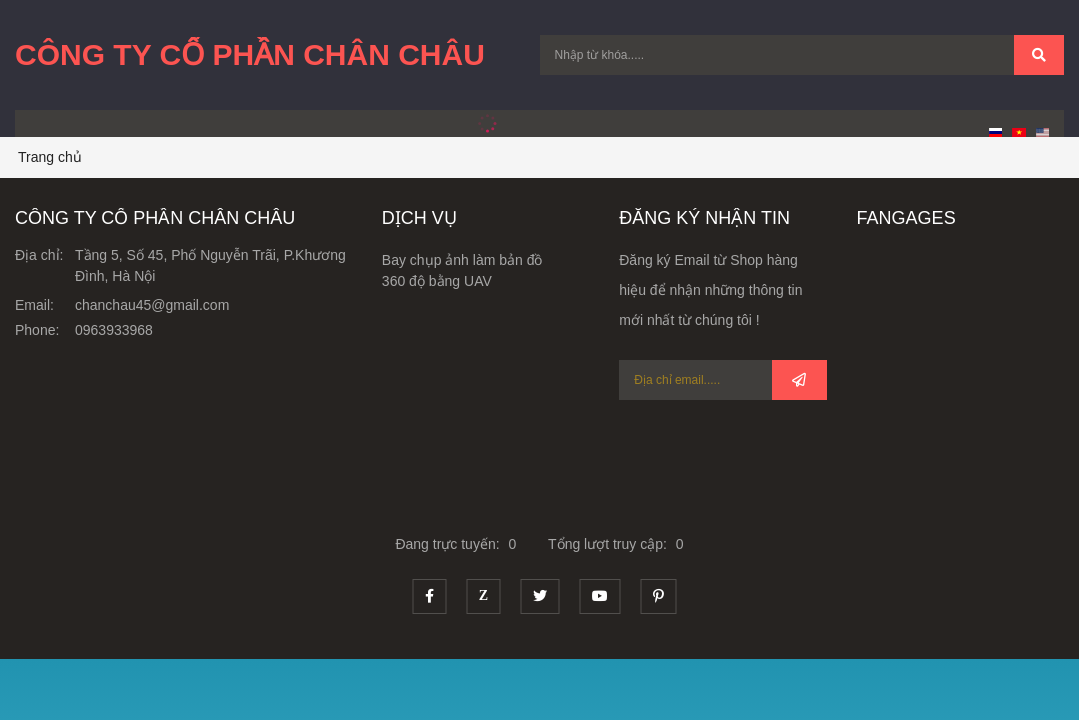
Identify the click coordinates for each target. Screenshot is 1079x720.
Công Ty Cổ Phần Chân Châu (250, 54)
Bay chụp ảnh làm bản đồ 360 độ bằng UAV (462, 270)
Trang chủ (50, 157)
